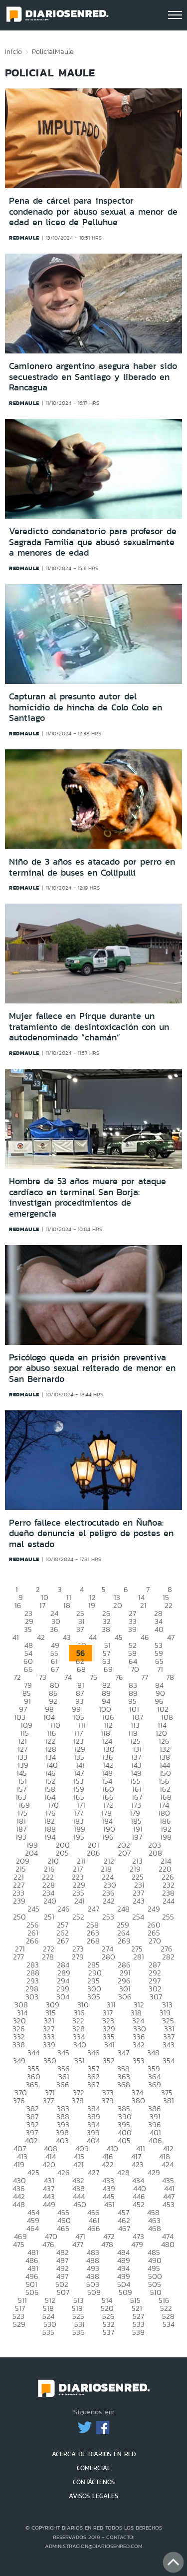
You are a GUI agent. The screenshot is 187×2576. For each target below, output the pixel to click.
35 (28, 1629)
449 (49, 2204)
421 (78, 2164)
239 (19, 1901)
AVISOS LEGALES (93, 2496)
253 (108, 1917)
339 (49, 2044)
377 (48, 2100)
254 (138, 1917)
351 (79, 2060)
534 (169, 2324)
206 (93, 1853)
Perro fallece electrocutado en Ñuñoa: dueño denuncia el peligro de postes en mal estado (91, 1533)
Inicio (13, 51)
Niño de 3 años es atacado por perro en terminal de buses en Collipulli (92, 867)
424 (168, 2164)
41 (15, 1637)
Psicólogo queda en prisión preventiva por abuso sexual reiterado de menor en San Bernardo (92, 1368)
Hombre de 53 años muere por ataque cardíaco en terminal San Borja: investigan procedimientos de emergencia (87, 1197)
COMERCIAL (94, 2468)
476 (48, 2244)
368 (123, 2084)
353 (139, 2060)
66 (28, 1669)
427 (93, 2172)
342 (139, 2044)
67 (55, 1669)
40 (159, 1629)
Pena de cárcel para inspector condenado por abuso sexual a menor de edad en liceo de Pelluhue (93, 211)
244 (169, 1901)
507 (63, 2292)
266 (32, 1940)
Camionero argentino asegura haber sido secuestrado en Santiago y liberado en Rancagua (93, 376)
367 (93, 2084)
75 (93, 1677)
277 (18, 1956)
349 (19, 2060)
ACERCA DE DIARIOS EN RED (94, 2454)
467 (124, 2228)
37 (80, 1629)
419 (18, 2164)
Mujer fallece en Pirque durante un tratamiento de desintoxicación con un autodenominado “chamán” (89, 1026)
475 (18, 2244)
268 (93, 1940)
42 (41, 1637)
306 (125, 1996)
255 (168, 1917)
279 (78, 1956)
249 (154, 1909)
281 (138, 1956)
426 (63, 2172)
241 (79, 1901)
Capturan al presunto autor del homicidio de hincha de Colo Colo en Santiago (85, 707)
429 (154, 2172)
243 (139, 1901)
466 (93, 2228)
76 (119, 1677)
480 (168, 2244)
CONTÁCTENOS (94, 2482)
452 (139, 2204)
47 (171, 1637)
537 (108, 2332)
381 (168, 2100)
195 (78, 1837)
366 (62, 2084)
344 (33, 2052)
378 (78, 2100)
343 (169, 2044)
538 (138, 2332)
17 (42, 1605)
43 (67, 1637)
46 (145, 1637)
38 (106, 1629)
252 (78, 1917)
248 (123, 1909)
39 (132, 1629)
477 (77, 2244)
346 (93, 2052)
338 (18, 2044)
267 (63, 1940)
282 (168, 1956)
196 (108, 1837)
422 (108, 2164)
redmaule (24, 238)
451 (109, 2204)
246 (63, 1909)
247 (93, 1909)
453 (169, 2204)
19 (91, 1605)
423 (138, 2164)
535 (48, 2332)
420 (48, 2164)
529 (19, 2324)
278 (48, 1956)
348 (153, 2052)
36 (54, 1629)
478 (107, 2244)
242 (109, 1901)
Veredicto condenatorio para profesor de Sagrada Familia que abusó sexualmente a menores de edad (93, 542)
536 (78, 2332)
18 (66, 1605)
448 (18, 2204)
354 (169, 2060)
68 (81, 1669)
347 (123, 2052)
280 (108, 1956)
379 (108, 2100)
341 (109, 2044)
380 (138, 2100)
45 (119, 1637)
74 (68, 1677)
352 (109, 2060)
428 (123, 2172)
